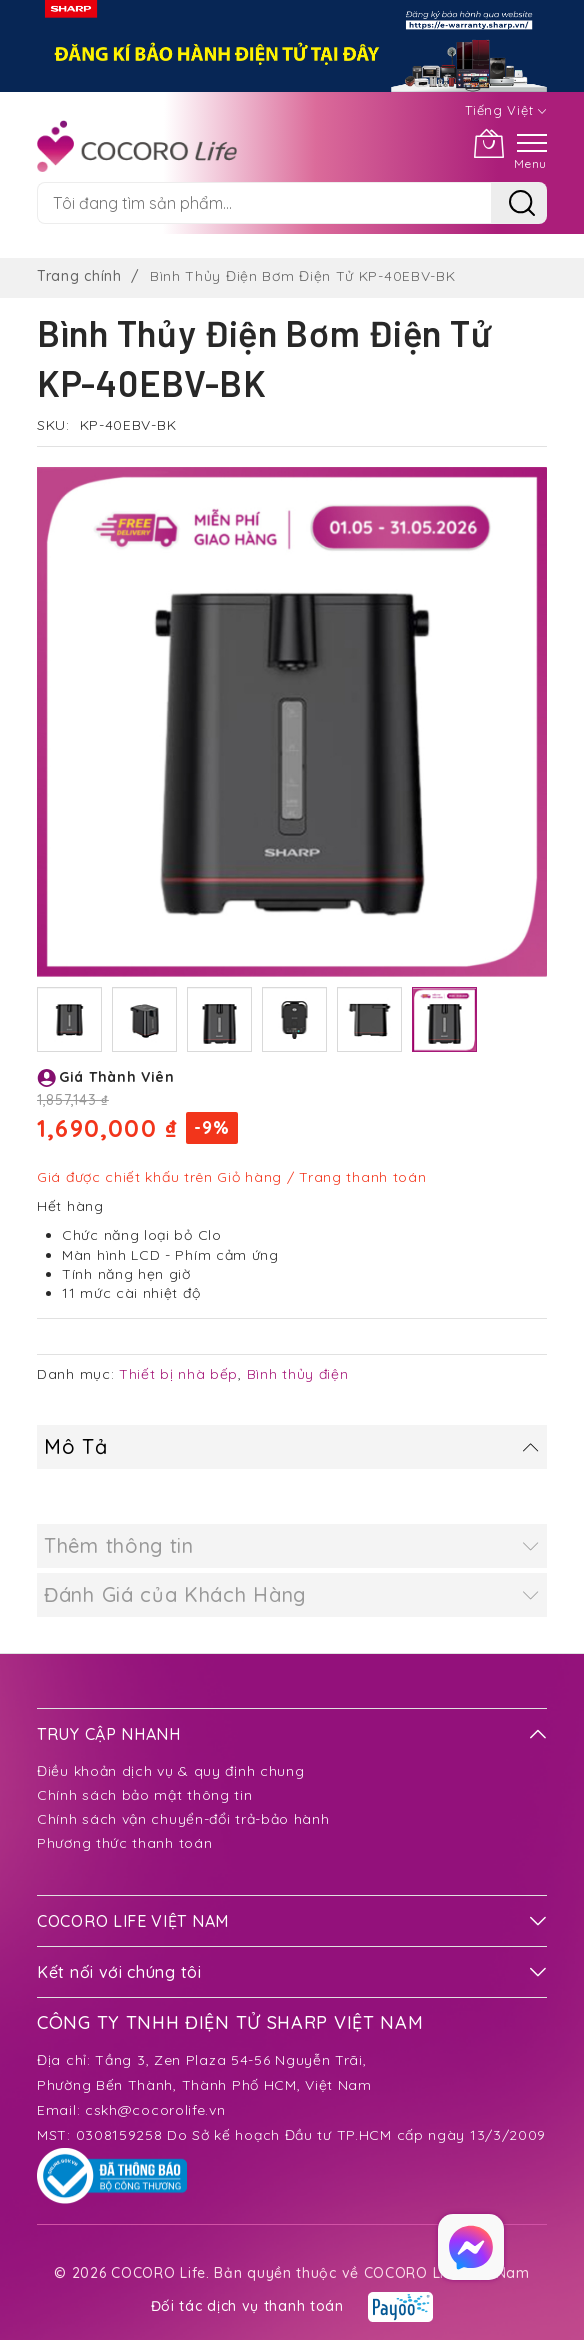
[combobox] (264, 203)
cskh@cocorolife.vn (155, 2110)
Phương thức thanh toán (124, 1843)
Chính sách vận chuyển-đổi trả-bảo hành (183, 1819)
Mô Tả (76, 1446)
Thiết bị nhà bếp (178, 1374)
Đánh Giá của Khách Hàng (175, 1594)
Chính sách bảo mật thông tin (145, 1795)
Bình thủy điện (298, 1374)
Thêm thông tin (119, 1545)
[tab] (292, 1447)
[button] (69, 1019)
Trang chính (79, 276)
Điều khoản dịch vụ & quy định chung (171, 1771)
